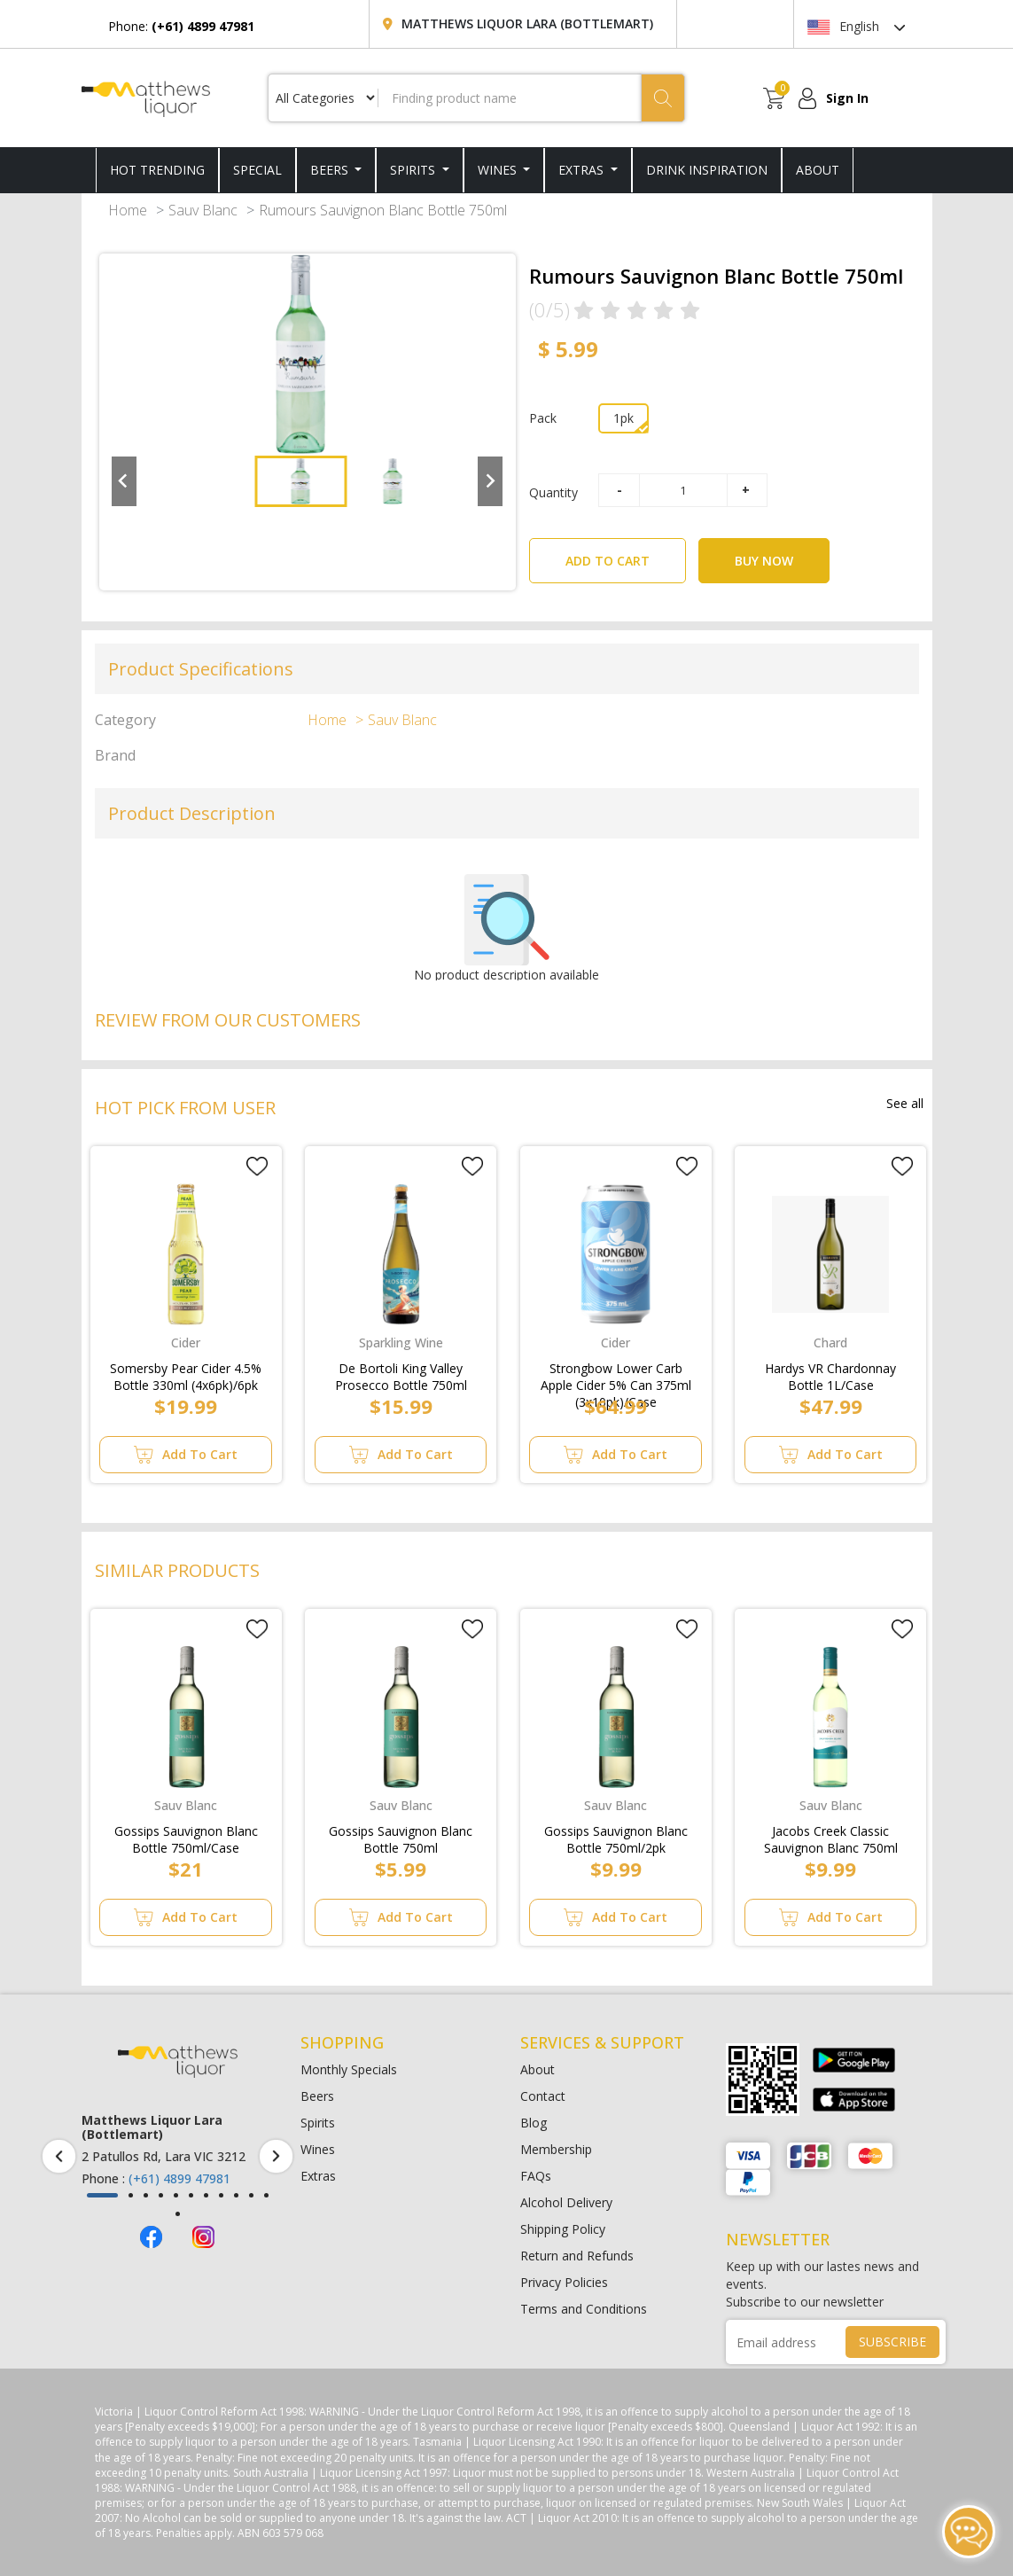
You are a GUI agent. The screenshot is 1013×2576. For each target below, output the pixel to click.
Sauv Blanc (203, 210)
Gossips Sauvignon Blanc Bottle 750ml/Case (186, 1836)
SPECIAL (257, 169)
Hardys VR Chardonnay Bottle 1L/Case (830, 1373)
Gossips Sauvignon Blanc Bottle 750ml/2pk (616, 1836)
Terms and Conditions (583, 2308)
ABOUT (817, 169)
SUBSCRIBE (892, 2341)
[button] (300, 481)
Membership (556, 2149)
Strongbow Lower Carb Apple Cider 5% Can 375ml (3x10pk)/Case (616, 1373)
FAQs (535, 2175)
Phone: (181, 26)
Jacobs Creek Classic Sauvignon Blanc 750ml (831, 1836)
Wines (499, 169)
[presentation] (59, 2156)
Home (127, 210)
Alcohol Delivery (566, 2202)
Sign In (847, 98)
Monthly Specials (348, 2069)
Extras (582, 169)
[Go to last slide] (124, 481)
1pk (623, 418)
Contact (542, 2096)
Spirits (414, 169)
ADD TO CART (625, 553)
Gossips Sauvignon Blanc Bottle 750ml (400, 1836)
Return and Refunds (577, 2255)
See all (904, 1103)
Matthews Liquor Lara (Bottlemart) (527, 23)
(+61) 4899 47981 (179, 2178)
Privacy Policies (564, 2282)
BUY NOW (764, 560)
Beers (331, 169)
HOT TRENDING (157, 169)
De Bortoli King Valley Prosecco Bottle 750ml (401, 1373)
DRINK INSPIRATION (707, 169)
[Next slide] (490, 481)
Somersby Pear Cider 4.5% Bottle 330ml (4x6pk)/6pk (185, 1373)
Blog (533, 2122)
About (537, 2069)
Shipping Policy (562, 2229)
